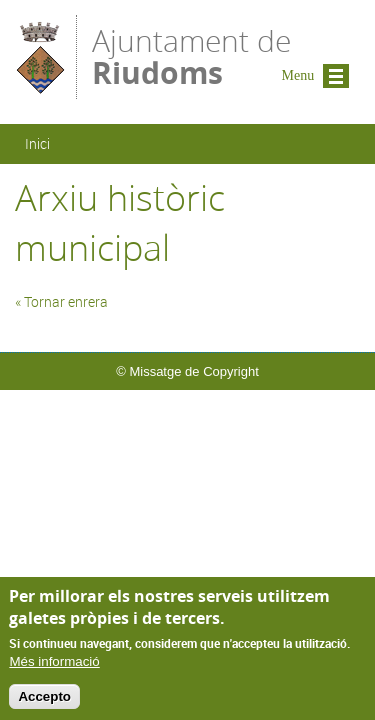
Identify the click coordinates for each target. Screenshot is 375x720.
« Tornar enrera (61, 301)
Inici (37, 143)
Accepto (44, 701)
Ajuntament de (191, 55)
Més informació (54, 667)
